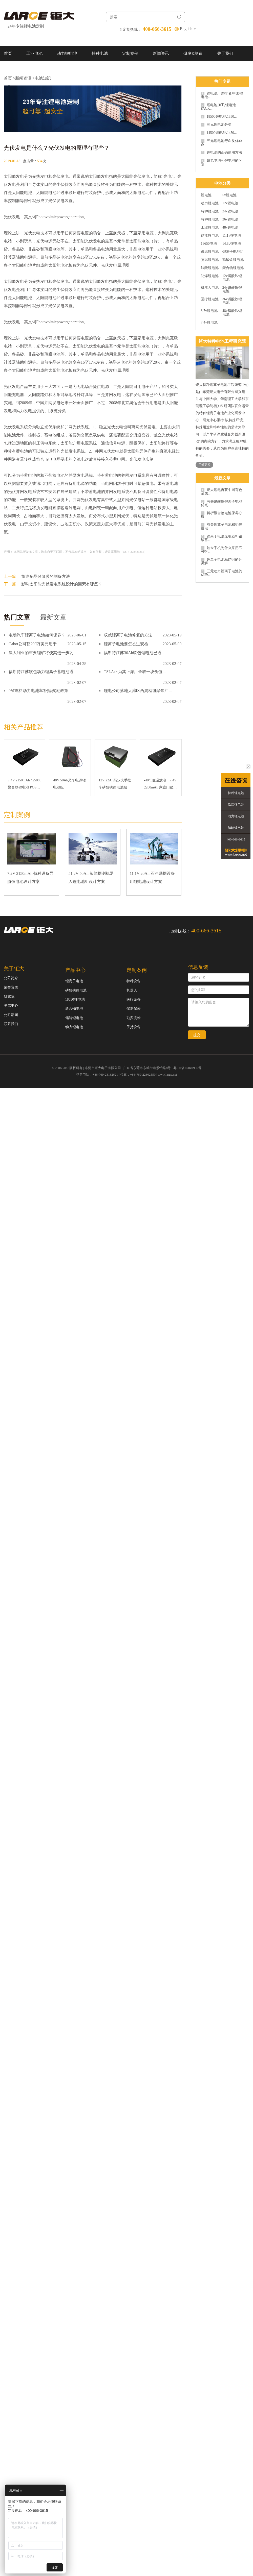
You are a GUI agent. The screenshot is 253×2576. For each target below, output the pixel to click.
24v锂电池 (230, 211)
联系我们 (12, 68)
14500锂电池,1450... (219, 133)
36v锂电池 (230, 219)
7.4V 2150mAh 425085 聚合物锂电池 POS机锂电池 (24, 784)
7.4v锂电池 (209, 322)
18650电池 (209, 243)
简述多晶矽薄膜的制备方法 (45, 576)
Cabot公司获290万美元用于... (34, 644)
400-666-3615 (236, 839)
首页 (8, 53)
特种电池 (100, 53)
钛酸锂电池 (210, 268)
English (188, 29)
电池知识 (43, 78)
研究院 (9, 996)
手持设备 (133, 1027)
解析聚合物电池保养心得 (221, 514)
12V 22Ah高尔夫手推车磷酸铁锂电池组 (115, 783)
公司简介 (11, 978)
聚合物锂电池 (233, 268)
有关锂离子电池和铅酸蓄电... (221, 526)
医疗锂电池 (210, 299)
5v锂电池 (229, 195)
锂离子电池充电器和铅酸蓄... (221, 538)
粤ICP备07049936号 (187, 1068)
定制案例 (130, 53)
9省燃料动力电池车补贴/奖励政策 (38, 690)
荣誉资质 (11, 987)
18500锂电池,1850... (219, 116)
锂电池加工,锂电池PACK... (218, 106)
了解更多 (204, 464)
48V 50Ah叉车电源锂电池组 (69, 783)
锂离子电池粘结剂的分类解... (221, 561)
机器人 (131, 990)
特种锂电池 (210, 211)
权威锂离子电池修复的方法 (128, 635)
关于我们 (225, 53)
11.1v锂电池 (231, 235)
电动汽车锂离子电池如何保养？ (37, 635)
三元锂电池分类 (216, 125)
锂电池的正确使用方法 (221, 152)
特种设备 (133, 981)
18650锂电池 (75, 999)
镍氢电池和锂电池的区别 (221, 162)
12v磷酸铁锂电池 (232, 277)
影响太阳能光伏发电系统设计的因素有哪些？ (61, 584)
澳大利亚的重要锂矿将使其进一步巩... (42, 653)
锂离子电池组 (233, 252)
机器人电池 (210, 287)
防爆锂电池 (210, 276)
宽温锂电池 (210, 260)
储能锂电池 (210, 235)
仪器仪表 (133, 1008)
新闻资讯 (161, 53)
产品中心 (75, 970)
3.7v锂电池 (209, 311)
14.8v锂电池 (231, 243)
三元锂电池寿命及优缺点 (221, 142)
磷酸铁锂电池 (233, 260)
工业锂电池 (210, 227)
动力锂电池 (67, 53)
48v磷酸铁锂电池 (232, 312)
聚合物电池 (74, 1008)
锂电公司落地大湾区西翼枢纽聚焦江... (138, 690)
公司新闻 (11, 1015)
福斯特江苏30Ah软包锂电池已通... (134, 653)
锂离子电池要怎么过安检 (126, 644)
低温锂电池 (210, 252)
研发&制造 (193, 53)
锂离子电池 (74, 981)
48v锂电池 (230, 227)
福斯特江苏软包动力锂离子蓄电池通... (42, 672)
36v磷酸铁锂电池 (232, 301)
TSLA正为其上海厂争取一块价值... (134, 672)
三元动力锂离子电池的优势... (221, 573)
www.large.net (167, 1074)
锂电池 (206, 195)
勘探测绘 (133, 1018)
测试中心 (11, 1005)
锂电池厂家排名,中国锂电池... (222, 95)
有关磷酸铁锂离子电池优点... (221, 503)
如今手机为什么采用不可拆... (221, 549)
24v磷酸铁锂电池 (232, 289)
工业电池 (34, 53)
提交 (196, 1035)
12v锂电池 (230, 203)
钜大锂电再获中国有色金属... (221, 491)
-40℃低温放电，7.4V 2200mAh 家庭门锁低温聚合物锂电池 (160, 784)
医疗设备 (133, 999)
